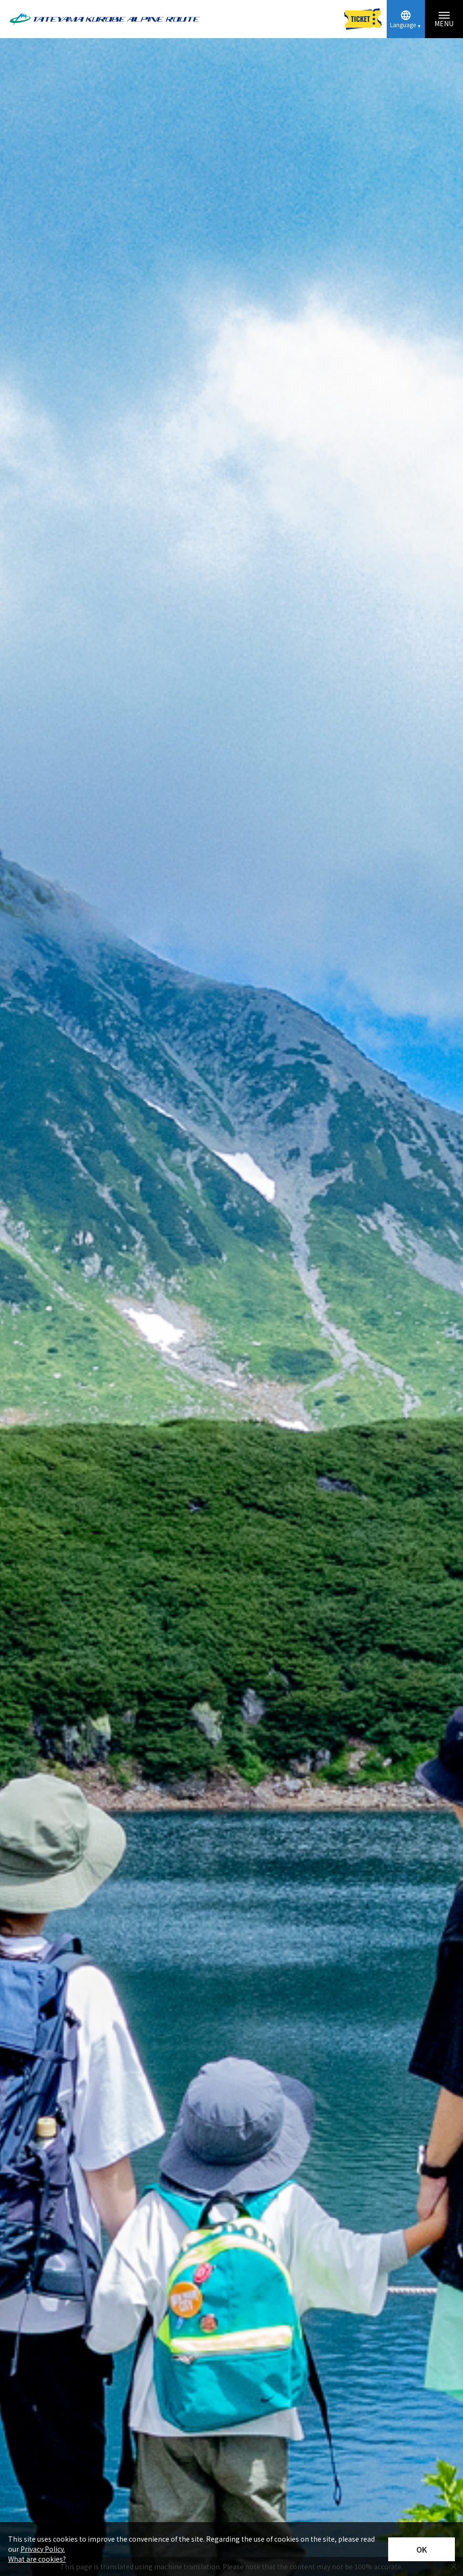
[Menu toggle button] (444, 19)
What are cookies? (37, 2559)
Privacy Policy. (43, 2549)
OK (421, 2549)
